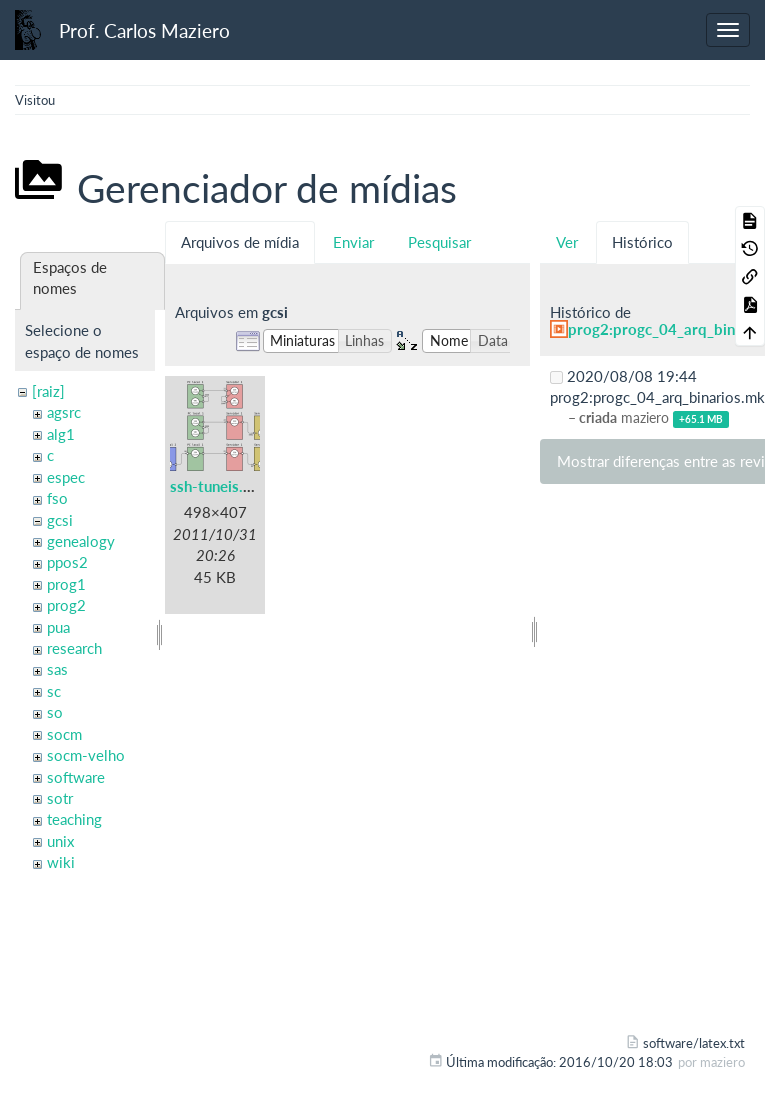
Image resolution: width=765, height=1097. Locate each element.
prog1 (66, 584)
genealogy (81, 541)
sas (57, 669)
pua (58, 627)
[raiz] (48, 391)
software (76, 777)
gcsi (60, 520)
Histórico (642, 242)
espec (66, 477)
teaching (74, 819)
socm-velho (86, 755)
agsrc (64, 412)
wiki (61, 862)
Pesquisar (439, 242)
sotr (60, 798)
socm (64, 734)
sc (54, 691)
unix (60, 841)
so (55, 712)
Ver (567, 242)
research (74, 648)
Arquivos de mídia (240, 242)
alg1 (61, 434)
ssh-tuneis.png (219, 486)
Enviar (353, 242)
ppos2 (67, 562)
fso (57, 498)
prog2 (66, 605)
